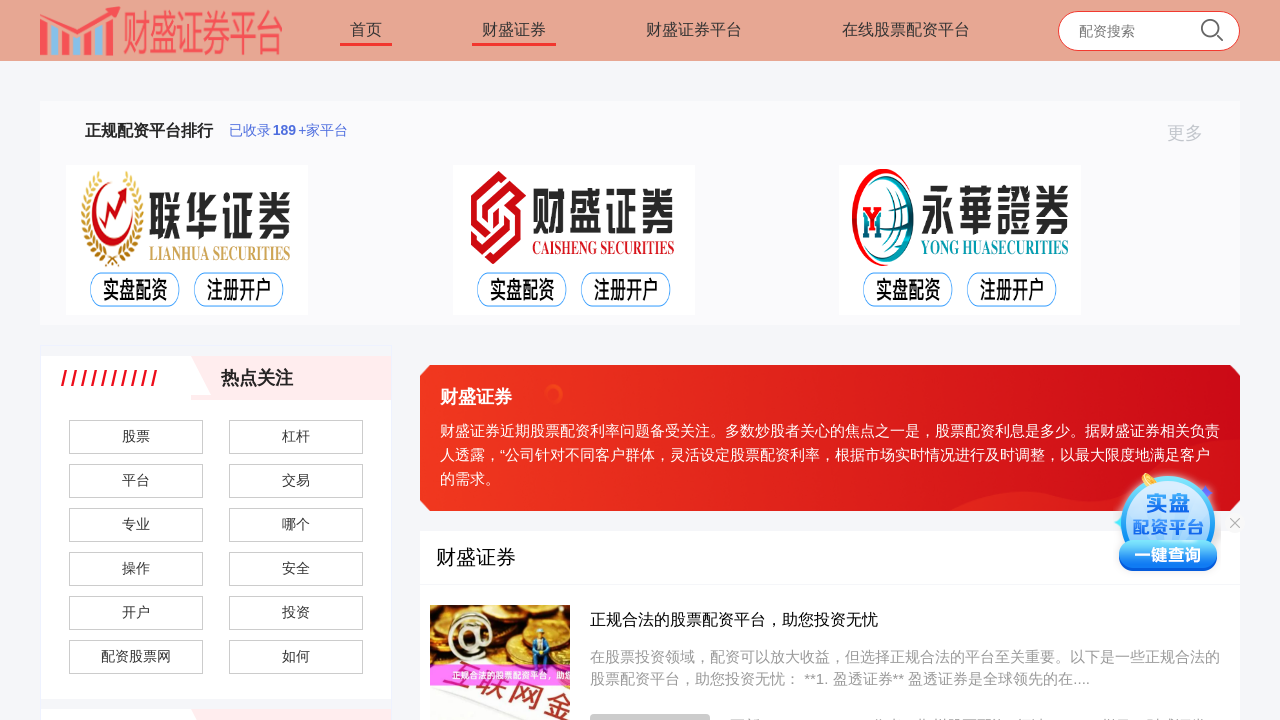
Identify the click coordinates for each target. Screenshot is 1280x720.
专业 (136, 524)
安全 (296, 568)
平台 (136, 480)
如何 (296, 656)
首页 (366, 29)
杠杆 (296, 436)
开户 (136, 612)
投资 (296, 612)
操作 (136, 568)
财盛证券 (514, 29)
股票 (136, 436)
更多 (1193, 133)
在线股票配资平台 (906, 29)
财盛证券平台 (694, 29)
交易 (296, 480)
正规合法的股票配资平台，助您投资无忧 (734, 619)
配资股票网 (136, 656)
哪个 (296, 524)
